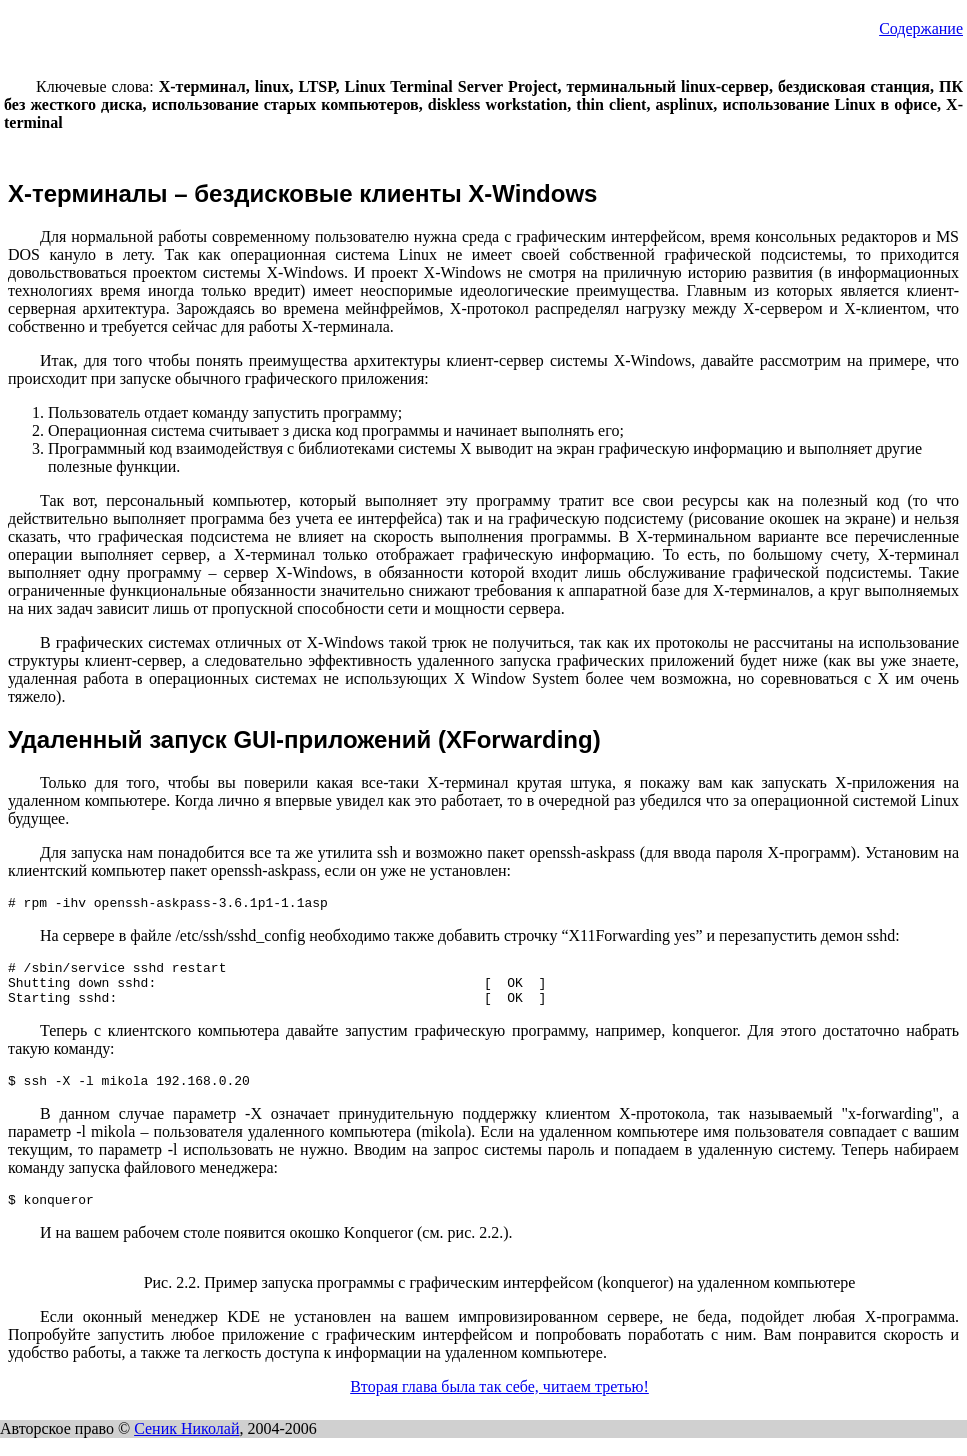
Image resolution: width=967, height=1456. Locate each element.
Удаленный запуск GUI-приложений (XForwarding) (304, 739)
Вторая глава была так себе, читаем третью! (499, 1404)
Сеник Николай (186, 1446)
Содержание (921, 28)
